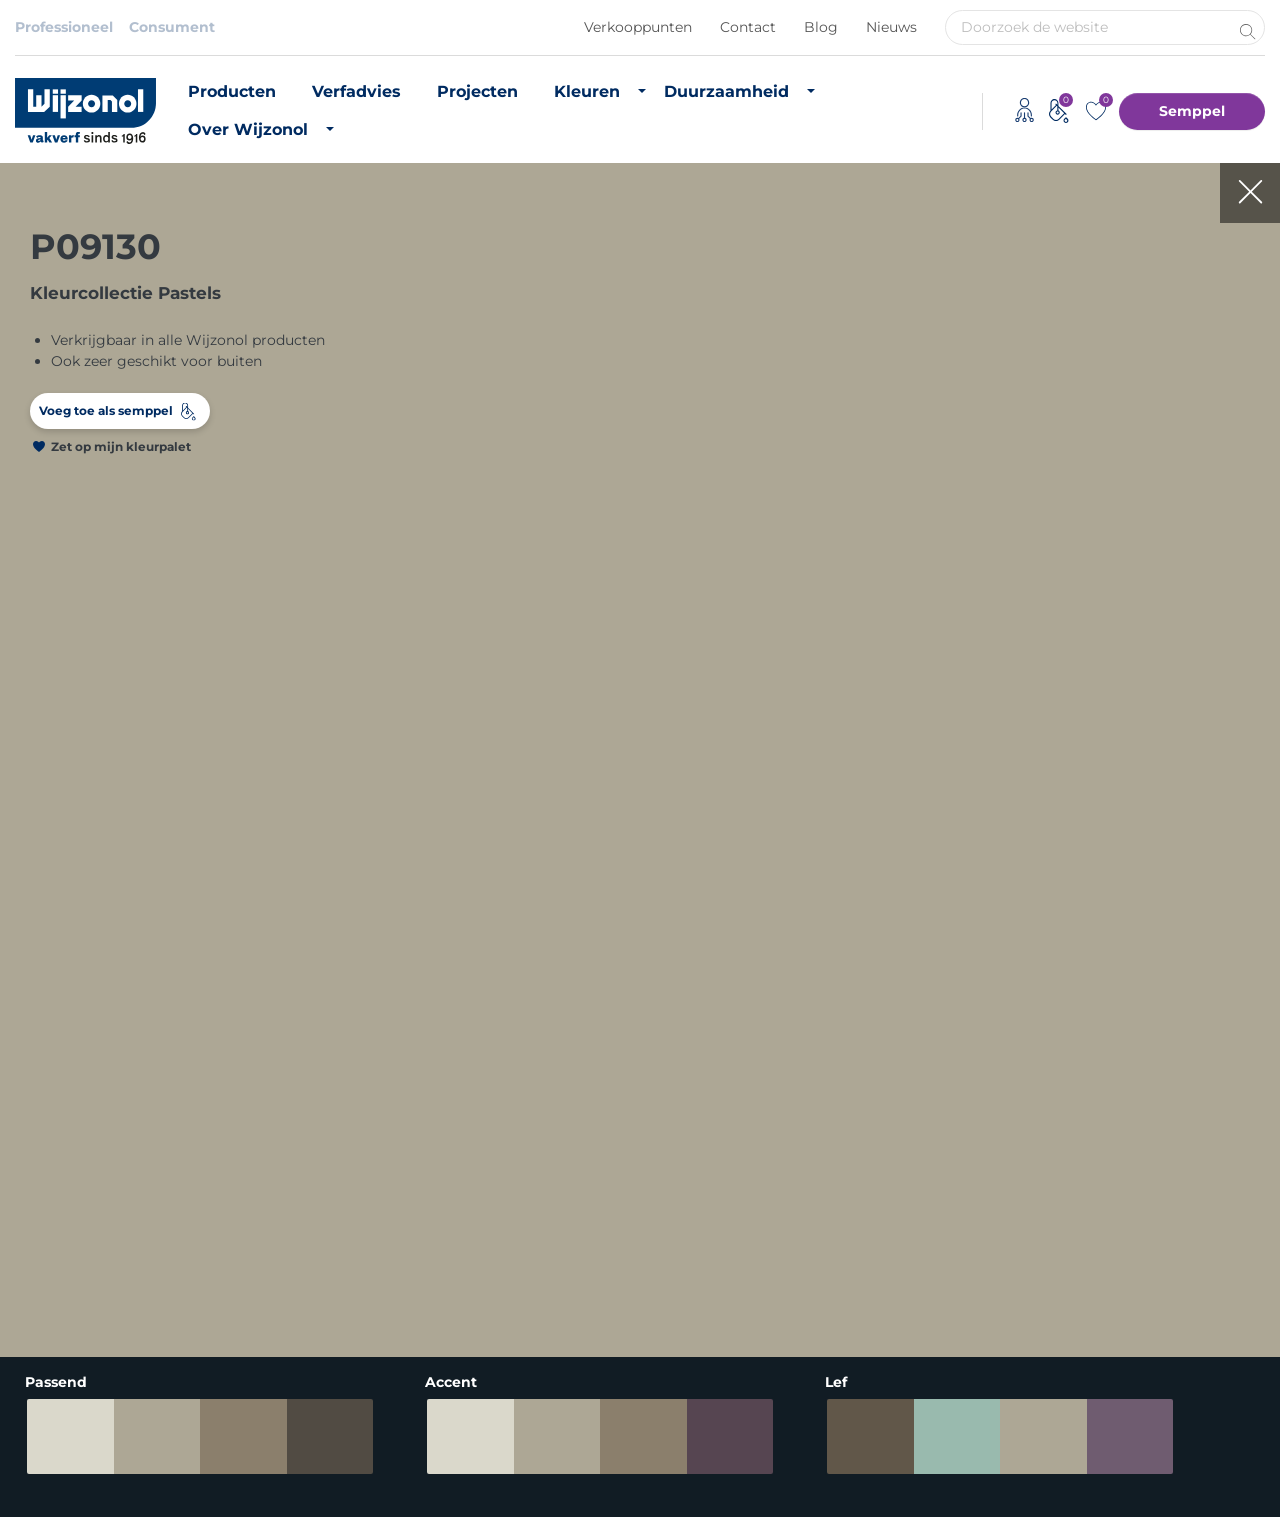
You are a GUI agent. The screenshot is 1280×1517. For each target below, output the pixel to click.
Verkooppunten (638, 27)
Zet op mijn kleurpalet (121, 446)
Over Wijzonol (248, 129)
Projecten (477, 91)
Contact (748, 27)
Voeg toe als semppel (106, 410)
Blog (821, 27)
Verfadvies (356, 91)
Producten (232, 91)
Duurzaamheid (726, 91)
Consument (172, 27)
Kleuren (587, 91)
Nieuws (891, 27)
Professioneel (64, 27)
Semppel (1192, 111)
